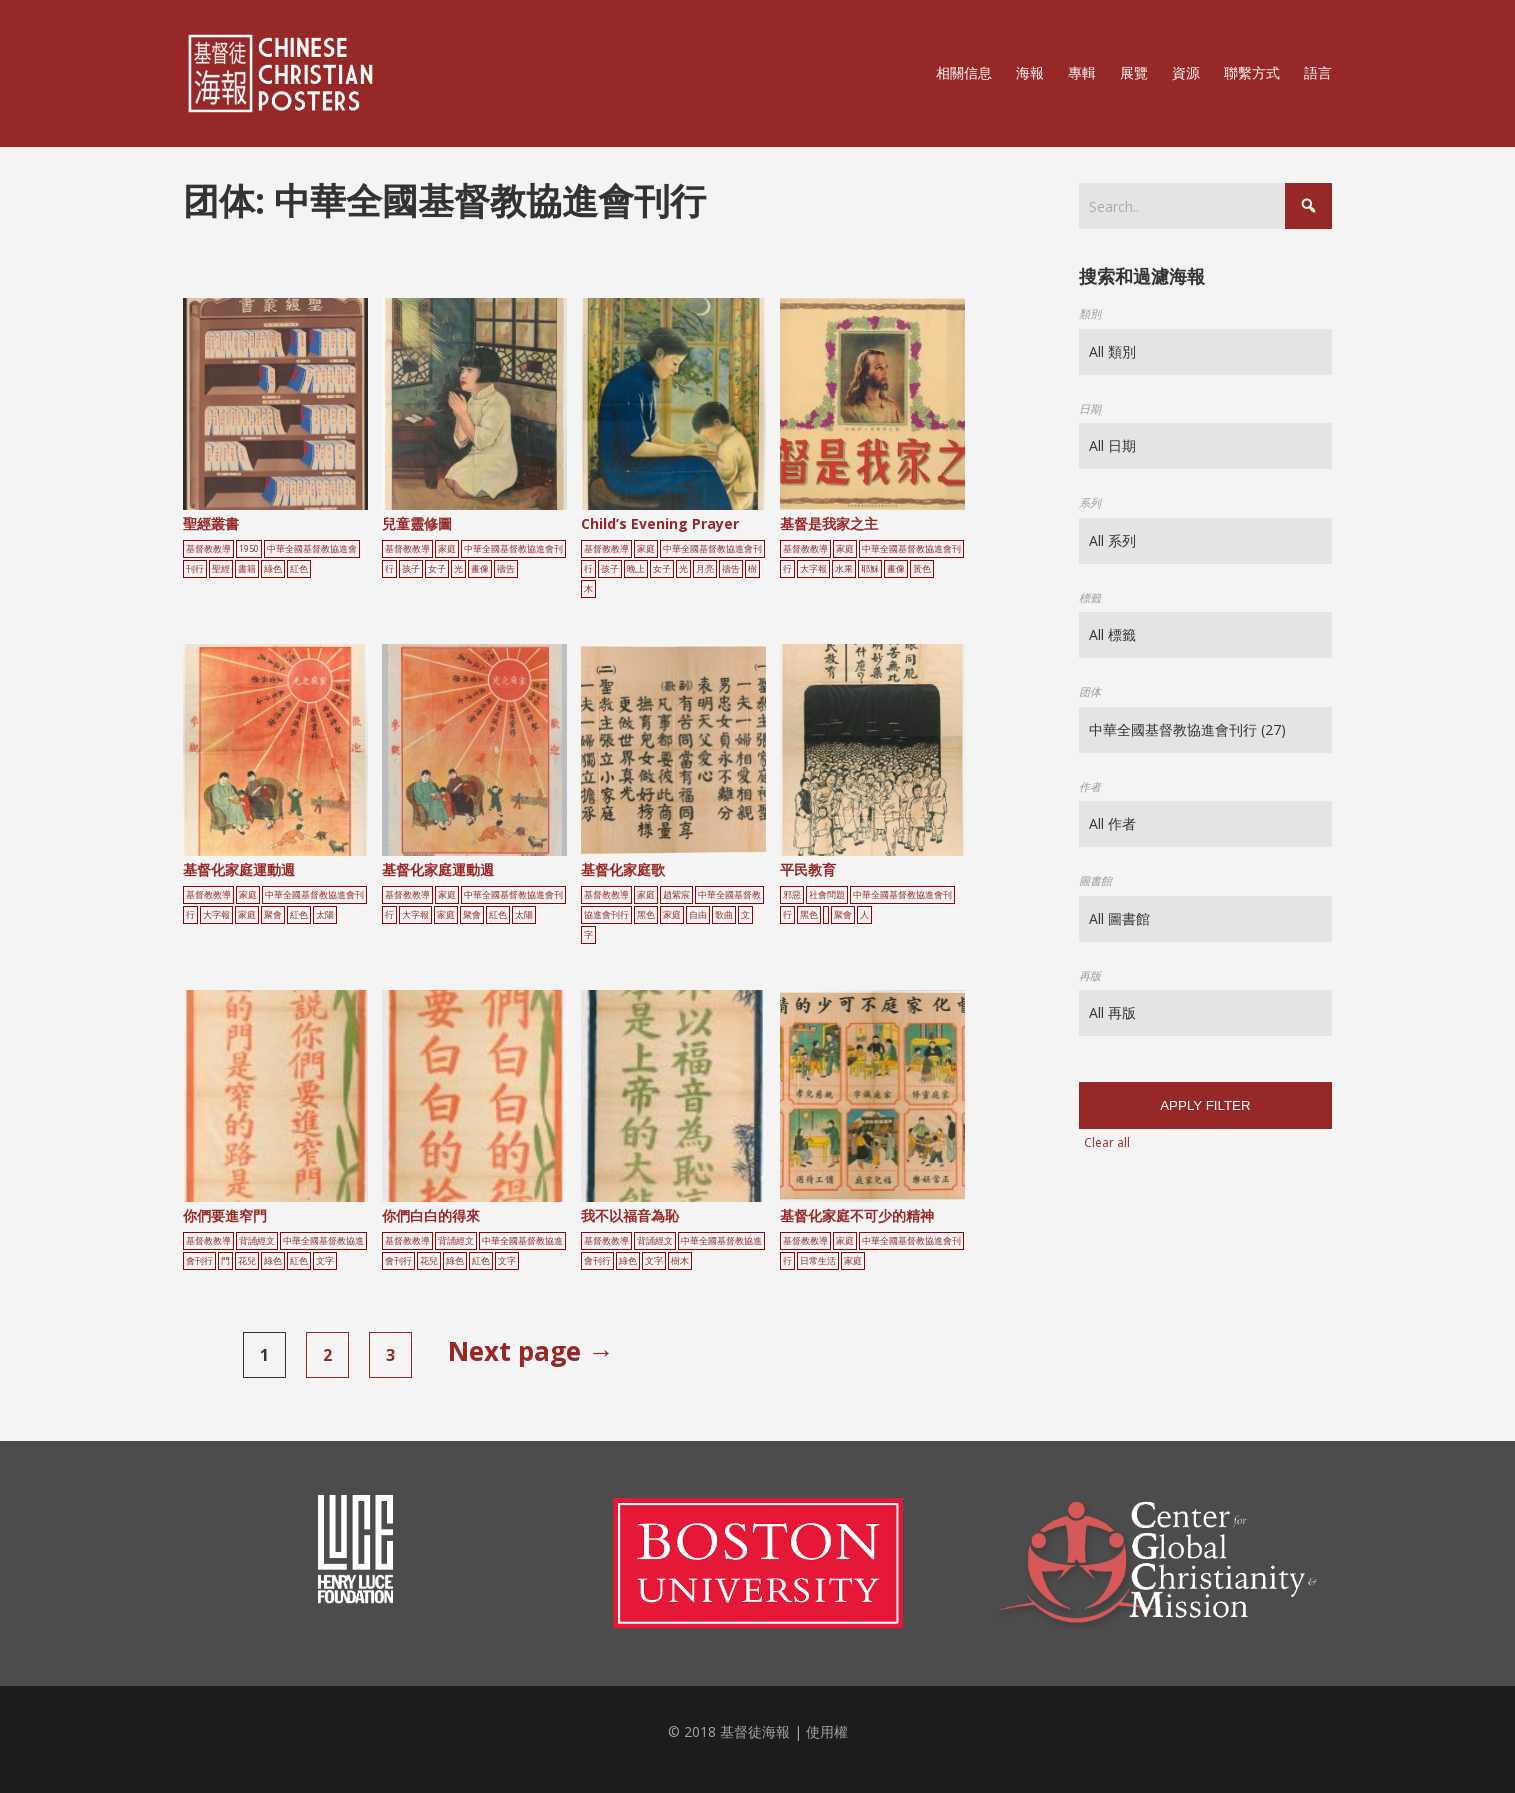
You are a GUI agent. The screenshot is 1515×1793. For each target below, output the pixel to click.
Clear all (1107, 1142)
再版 (1090, 975)
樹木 (680, 1261)
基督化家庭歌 (623, 869)
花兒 (247, 1261)
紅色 (299, 569)
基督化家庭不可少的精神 (857, 1215)
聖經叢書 (211, 523)
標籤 (1090, 597)
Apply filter (1205, 1105)
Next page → (531, 1351)
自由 (698, 915)
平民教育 (808, 869)
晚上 (636, 569)
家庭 (447, 549)
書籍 (247, 569)
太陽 (325, 915)
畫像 (480, 569)
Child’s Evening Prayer (660, 523)
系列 (1090, 502)
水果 (844, 569)
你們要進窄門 (225, 1215)
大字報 (813, 569)
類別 (1090, 313)
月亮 (705, 569)
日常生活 (818, 1261)
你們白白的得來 (431, 1215)
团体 (1090, 691)
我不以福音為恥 (630, 1215)
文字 (325, 1261)
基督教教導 (208, 549)
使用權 (827, 1731)
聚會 (273, 915)
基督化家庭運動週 (239, 869)
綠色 (273, 569)
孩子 (411, 569)
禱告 (506, 569)
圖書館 (1095, 880)
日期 (1090, 408)
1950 (249, 549)
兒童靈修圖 (417, 523)
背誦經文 (257, 1241)
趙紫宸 (676, 895)
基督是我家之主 (829, 523)
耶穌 (870, 569)
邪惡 (792, 895)
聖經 (221, 569)
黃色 (922, 569)
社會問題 (827, 895)
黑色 (646, 915)
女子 (437, 569)
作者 (1090, 786)
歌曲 (724, 915)
